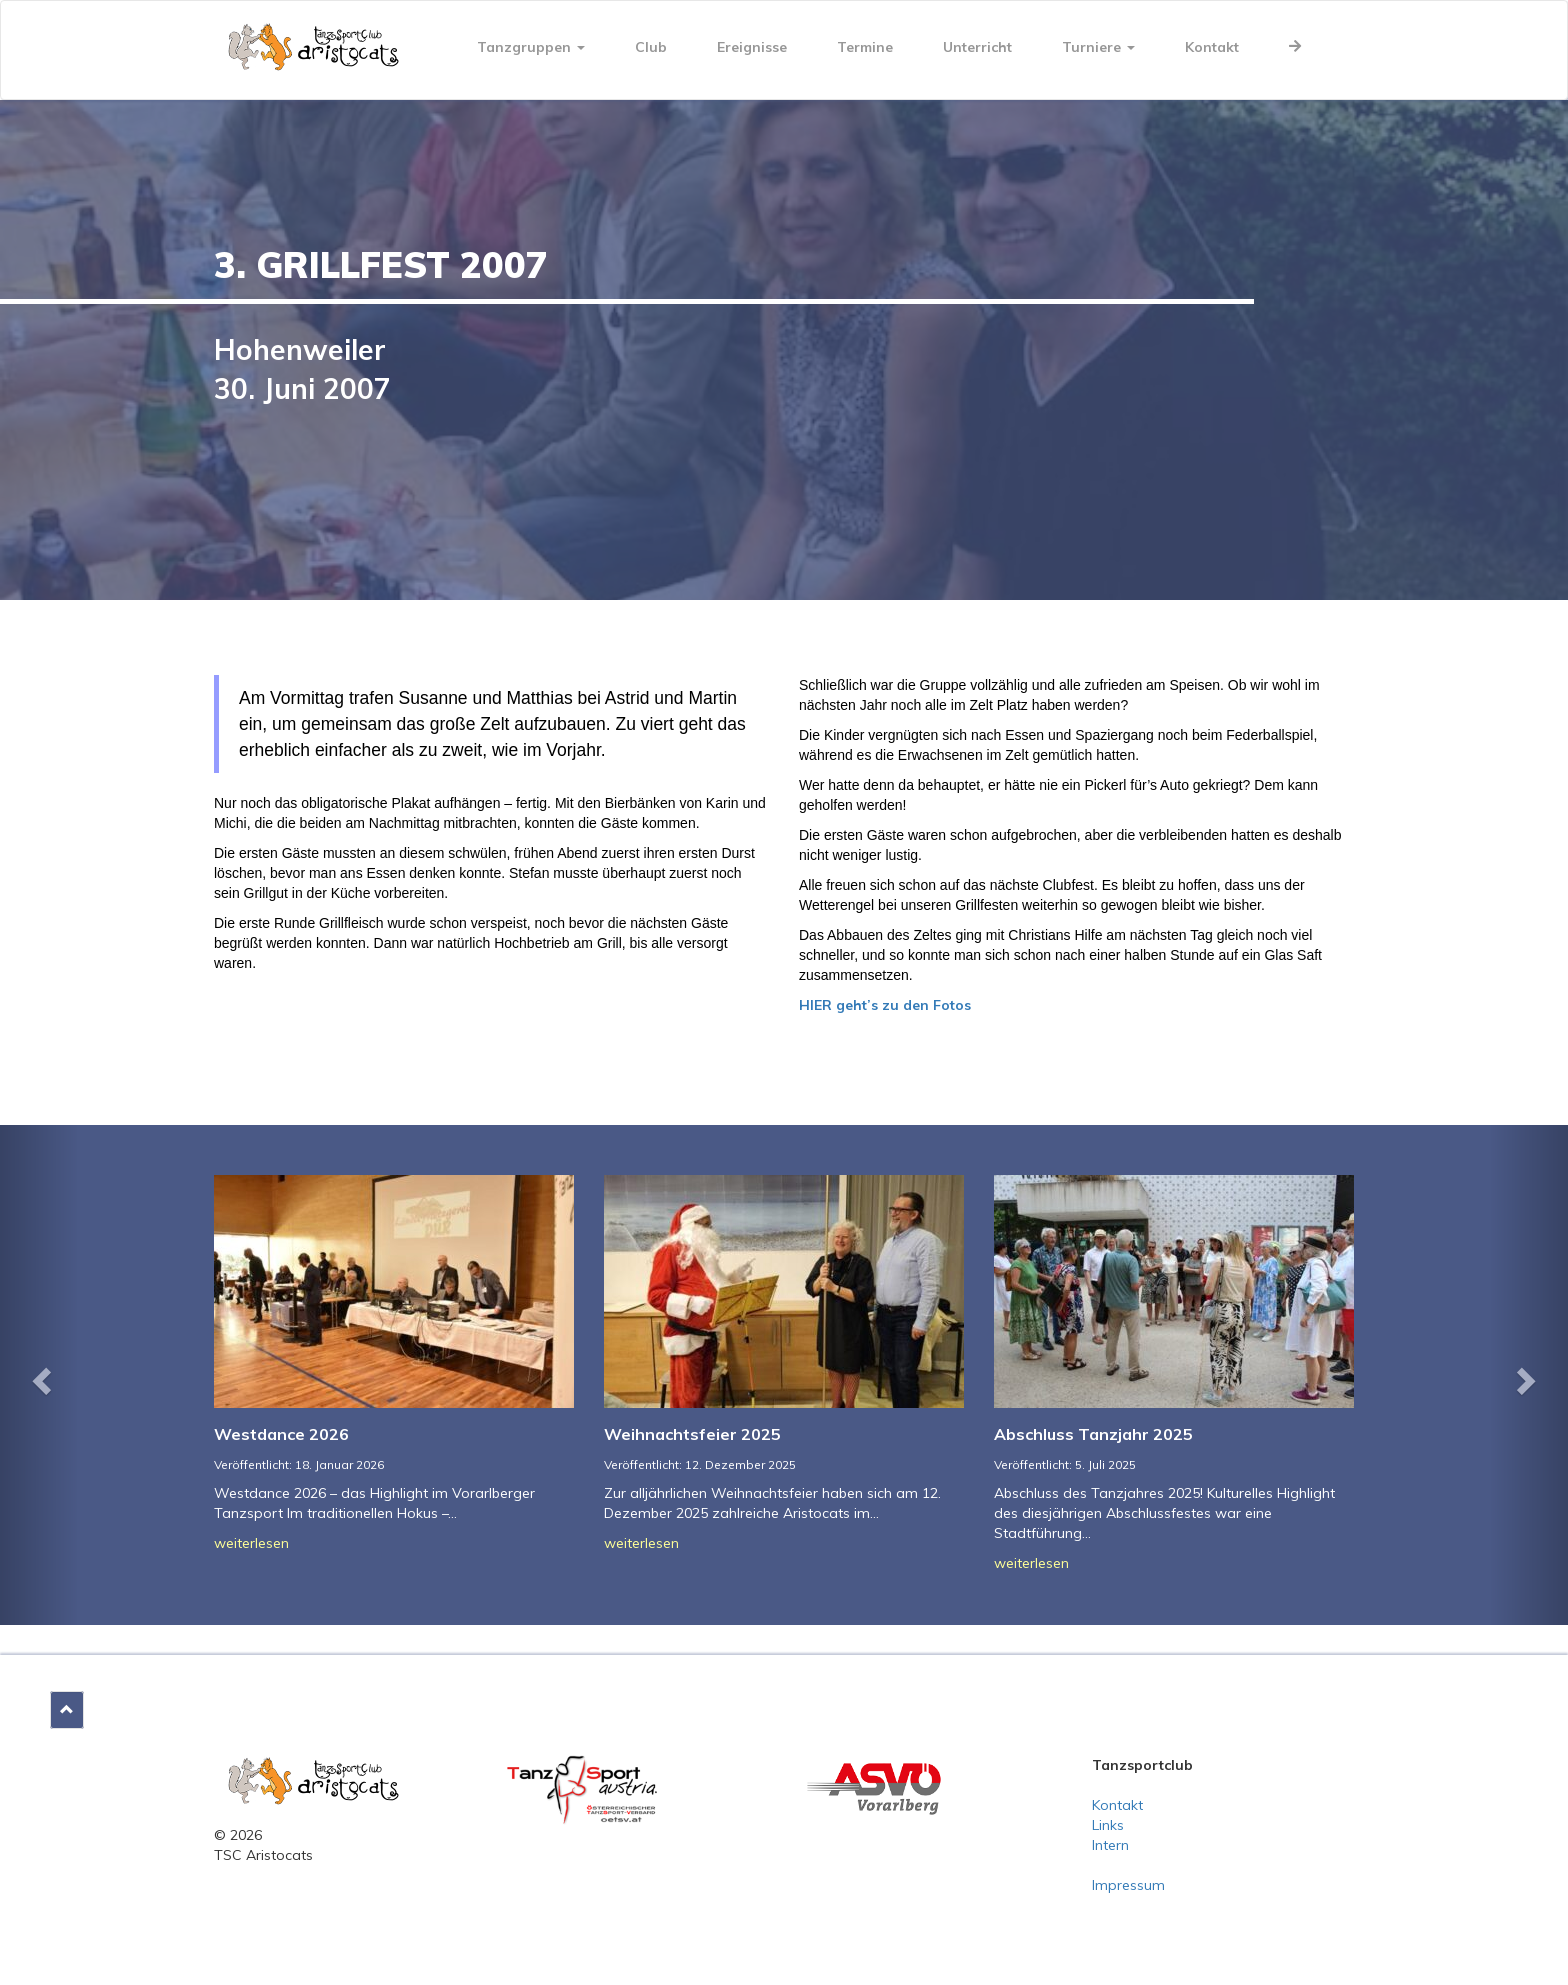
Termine (865, 47)
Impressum (1128, 1885)
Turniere (1098, 47)
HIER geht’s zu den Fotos (885, 1005)
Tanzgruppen (531, 47)
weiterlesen (251, 1543)
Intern (1110, 1845)
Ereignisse (752, 47)
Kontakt (1212, 47)
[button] (39, 1375)
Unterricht (977, 47)
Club (651, 47)
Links (1108, 1825)
